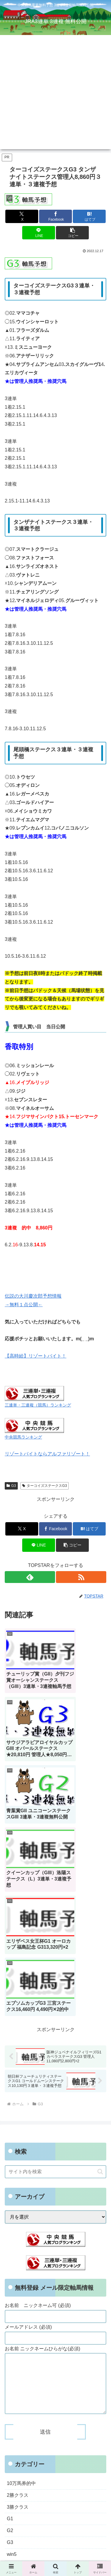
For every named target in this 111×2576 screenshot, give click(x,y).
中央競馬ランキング (23, 1437)
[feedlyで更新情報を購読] (30, 1577)
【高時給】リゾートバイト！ (35, 1355)
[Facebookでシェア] (55, 216)
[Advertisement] (55, 93)
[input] (55, 1950)
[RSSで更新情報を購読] (81, 1577)
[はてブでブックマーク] (89, 216)
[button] (72, 232)
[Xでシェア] (21, 216)
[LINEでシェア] (38, 232)
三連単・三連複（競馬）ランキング (38, 1405)
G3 (11, 1486)
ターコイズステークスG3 (44, 1486)
